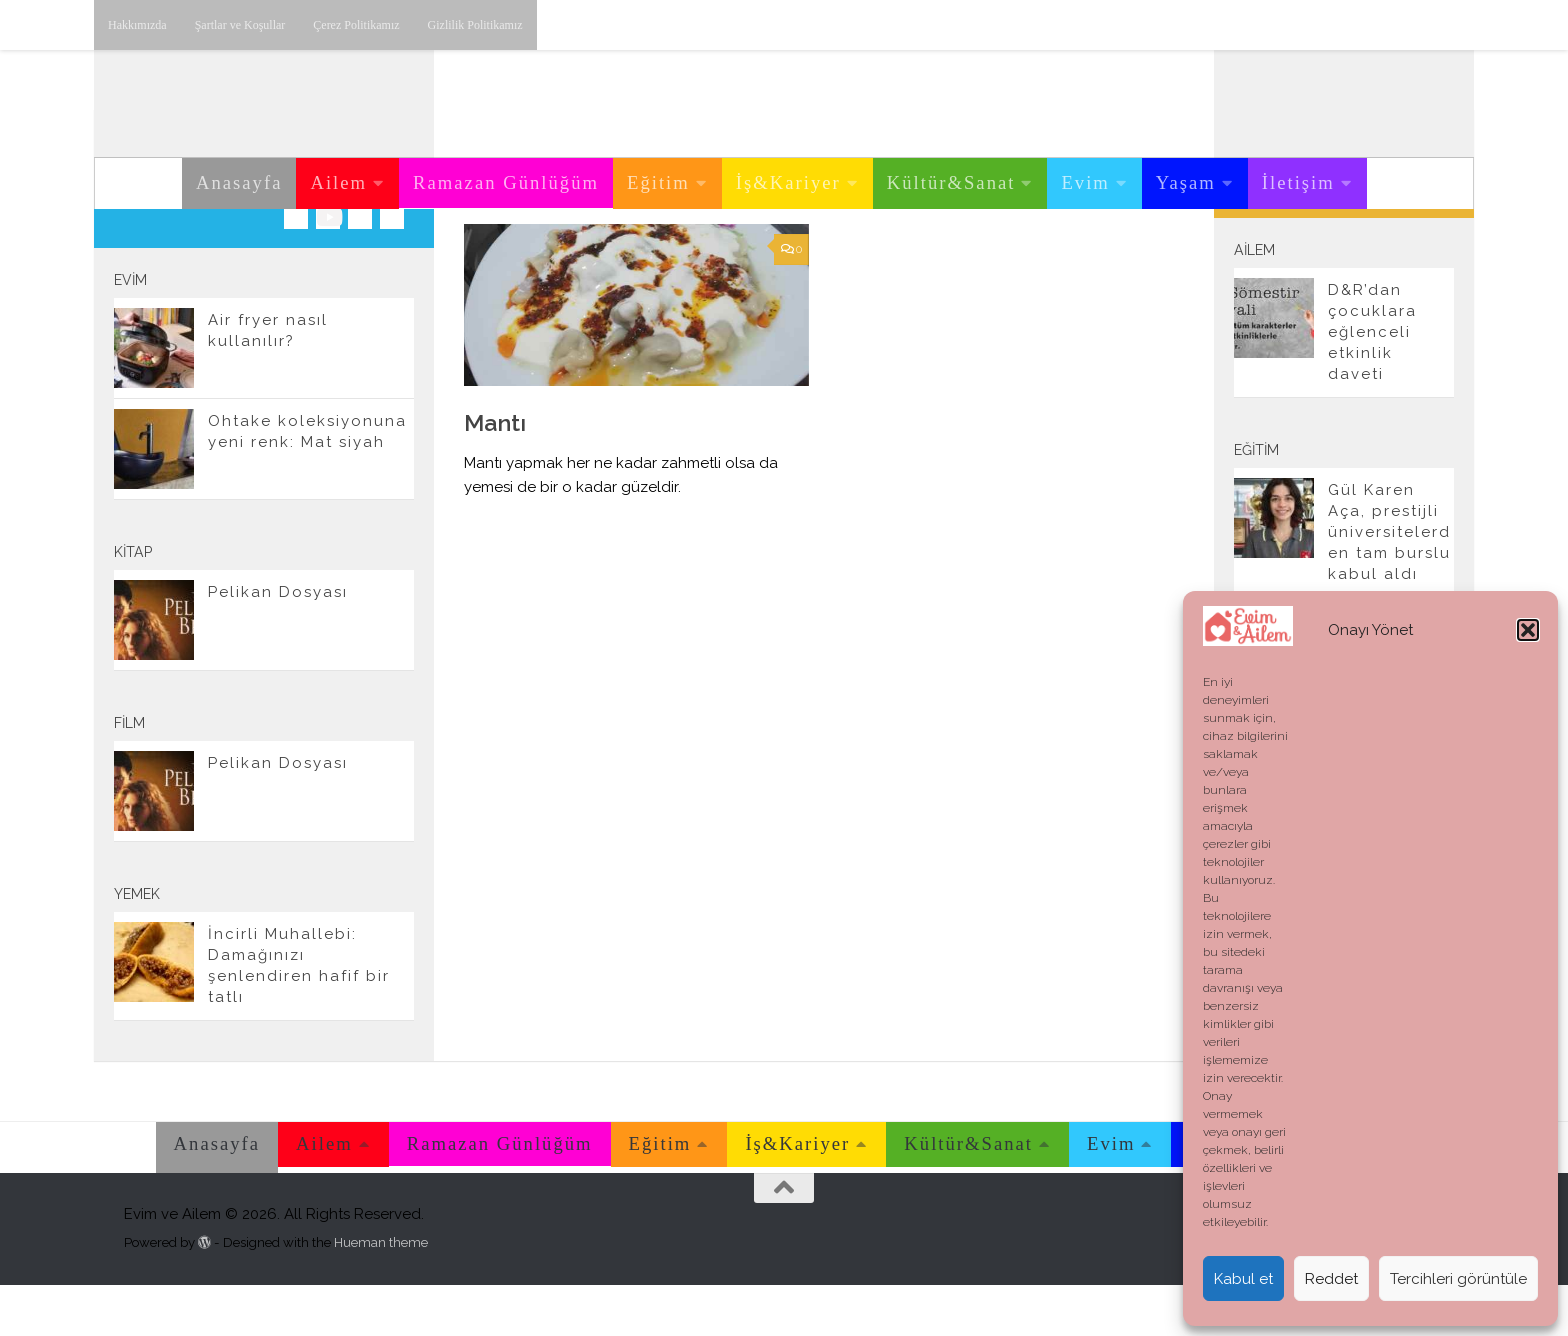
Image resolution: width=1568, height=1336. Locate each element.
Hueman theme (381, 1293)
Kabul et (1243, 1279)
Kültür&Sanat (951, 182)
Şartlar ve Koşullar (240, 25)
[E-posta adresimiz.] (392, 268)
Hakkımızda (137, 25)
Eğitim (658, 182)
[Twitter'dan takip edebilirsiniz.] (360, 268)
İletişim (1298, 182)
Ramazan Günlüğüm (506, 182)
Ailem (338, 182)
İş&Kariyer (788, 182)
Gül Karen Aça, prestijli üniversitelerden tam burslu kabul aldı (1389, 583)
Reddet (1331, 1279)
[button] (1528, 630)
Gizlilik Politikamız (475, 25)
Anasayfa (239, 182)
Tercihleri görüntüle (1458, 1279)
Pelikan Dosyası (278, 643)
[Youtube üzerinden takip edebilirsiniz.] (328, 268)
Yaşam (1186, 182)
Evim (1085, 182)
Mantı (495, 473)
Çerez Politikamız (356, 25)
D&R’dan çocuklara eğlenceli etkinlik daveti (1372, 383)
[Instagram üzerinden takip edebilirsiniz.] (296, 268)
